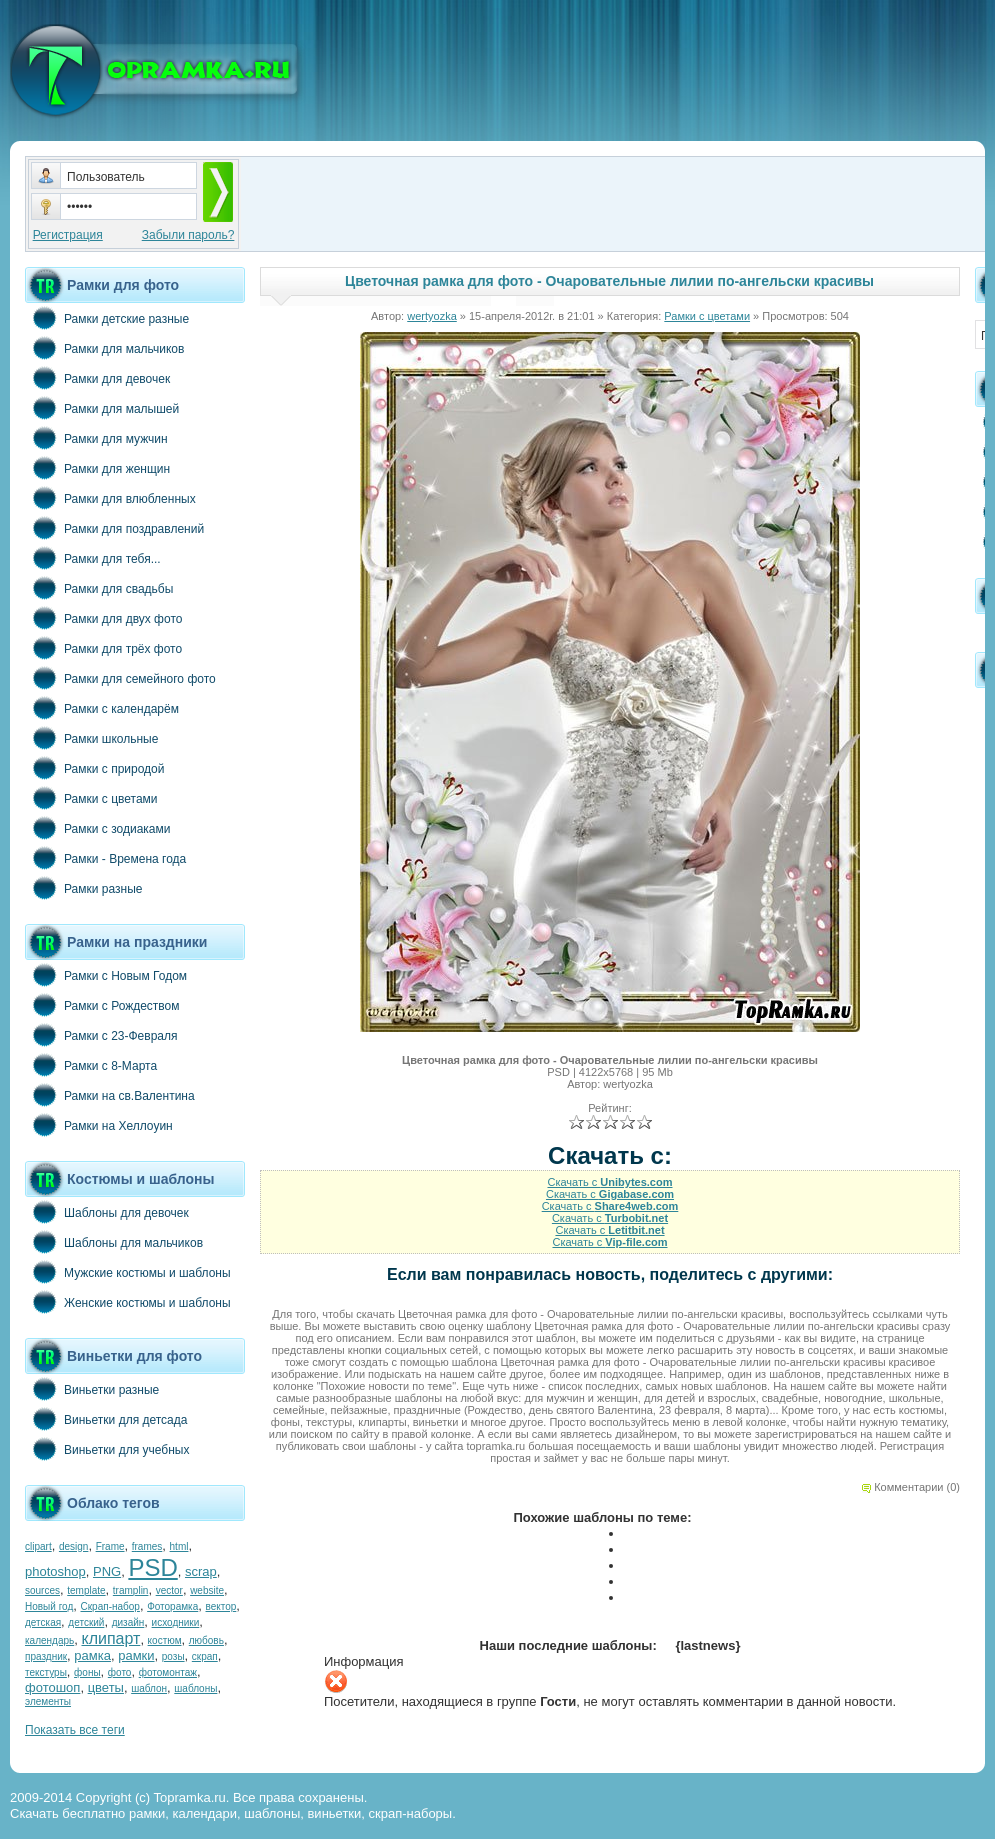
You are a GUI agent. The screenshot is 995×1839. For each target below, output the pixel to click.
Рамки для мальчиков (104, 348)
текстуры (46, 1672)
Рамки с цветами (91, 798)
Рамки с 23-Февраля (101, 1035)
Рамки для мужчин (96, 438)
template (86, 1590)
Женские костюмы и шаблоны (128, 1302)
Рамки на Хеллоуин (99, 1125)
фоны (87, 1672)
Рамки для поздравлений (114, 528)
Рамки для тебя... (93, 558)
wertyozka (432, 316)
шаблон (149, 1688)
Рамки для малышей (102, 408)
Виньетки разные (92, 1389)
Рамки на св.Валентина (110, 1095)
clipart (38, 1546)
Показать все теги (75, 1730)
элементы (48, 1701)
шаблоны (195, 1688)
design (73, 1546)
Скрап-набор (110, 1606)
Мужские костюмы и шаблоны (128, 1272)
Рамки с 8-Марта (91, 1065)
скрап (205, 1656)
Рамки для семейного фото (120, 678)
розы (173, 1656)
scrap (201, 1571)
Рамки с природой (95, 768)
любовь (206, 1640)
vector (169, 1590)
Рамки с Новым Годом (106, 975)
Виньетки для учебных (107, 1449)
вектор (221, 1606)
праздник (46, 1656)
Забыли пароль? (188, 235)
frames (147, 1546)
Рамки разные (83, 888)
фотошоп (52, 1687)
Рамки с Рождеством (102, 1005)
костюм (165, 1640)
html (179, 1546)
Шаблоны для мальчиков (114, 1242)
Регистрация (68, 235)
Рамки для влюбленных (110, 498)
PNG (107, 1571)
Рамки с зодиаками (97, 828)
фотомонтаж (168, 1672)
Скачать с (609, 1182)
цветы (106, 1687)
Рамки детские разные (107, 318)
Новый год (49, 1606)
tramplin (131, 1590)
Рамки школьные (91, 738)
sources (42, 1590)
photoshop (55, 1571)
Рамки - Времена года (105, 858)
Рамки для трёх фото (103, 648)
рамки (136, 1655)
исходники (176, 1622)
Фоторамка (172, 1606)
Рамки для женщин (97, 468)
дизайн (128, 1622)
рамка (92, 1655)
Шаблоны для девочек (107, 1212)
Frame (110, 1546)
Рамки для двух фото (103, 618)
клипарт (110, 1638)
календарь (49, 1640)
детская (43, 1622)
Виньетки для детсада (106, 1419)
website (207, 1590)
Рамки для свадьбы (99, 588)
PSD (152, 1567)
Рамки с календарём (102, 708)
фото (120, 1672)
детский (86, 1622)
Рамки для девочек (97, 378)
